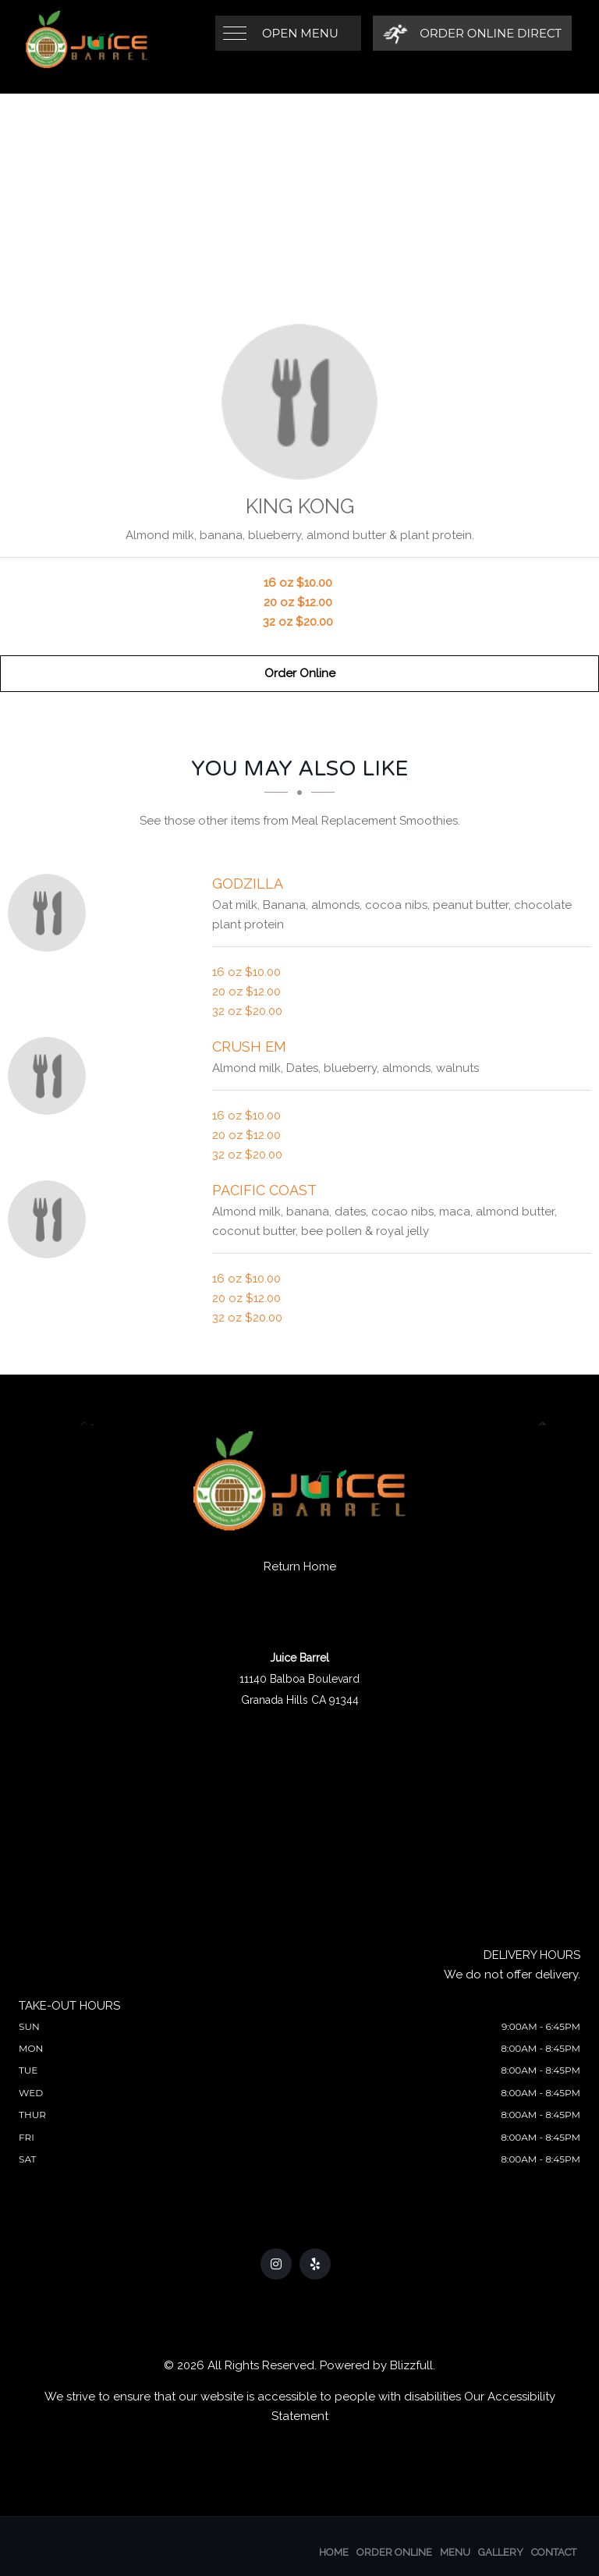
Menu (455, 2552)
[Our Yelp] (315, 2264)
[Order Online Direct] (472, 33)
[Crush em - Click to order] (51, 1076)
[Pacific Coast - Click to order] (51, 1219)
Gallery (500, 2552)
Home (334, 2552)
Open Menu (300, 33)
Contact (553, 2552)
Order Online (299, 673)
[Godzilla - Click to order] (51, 913)
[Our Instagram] (276, 2264)
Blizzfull (411, 2365)
